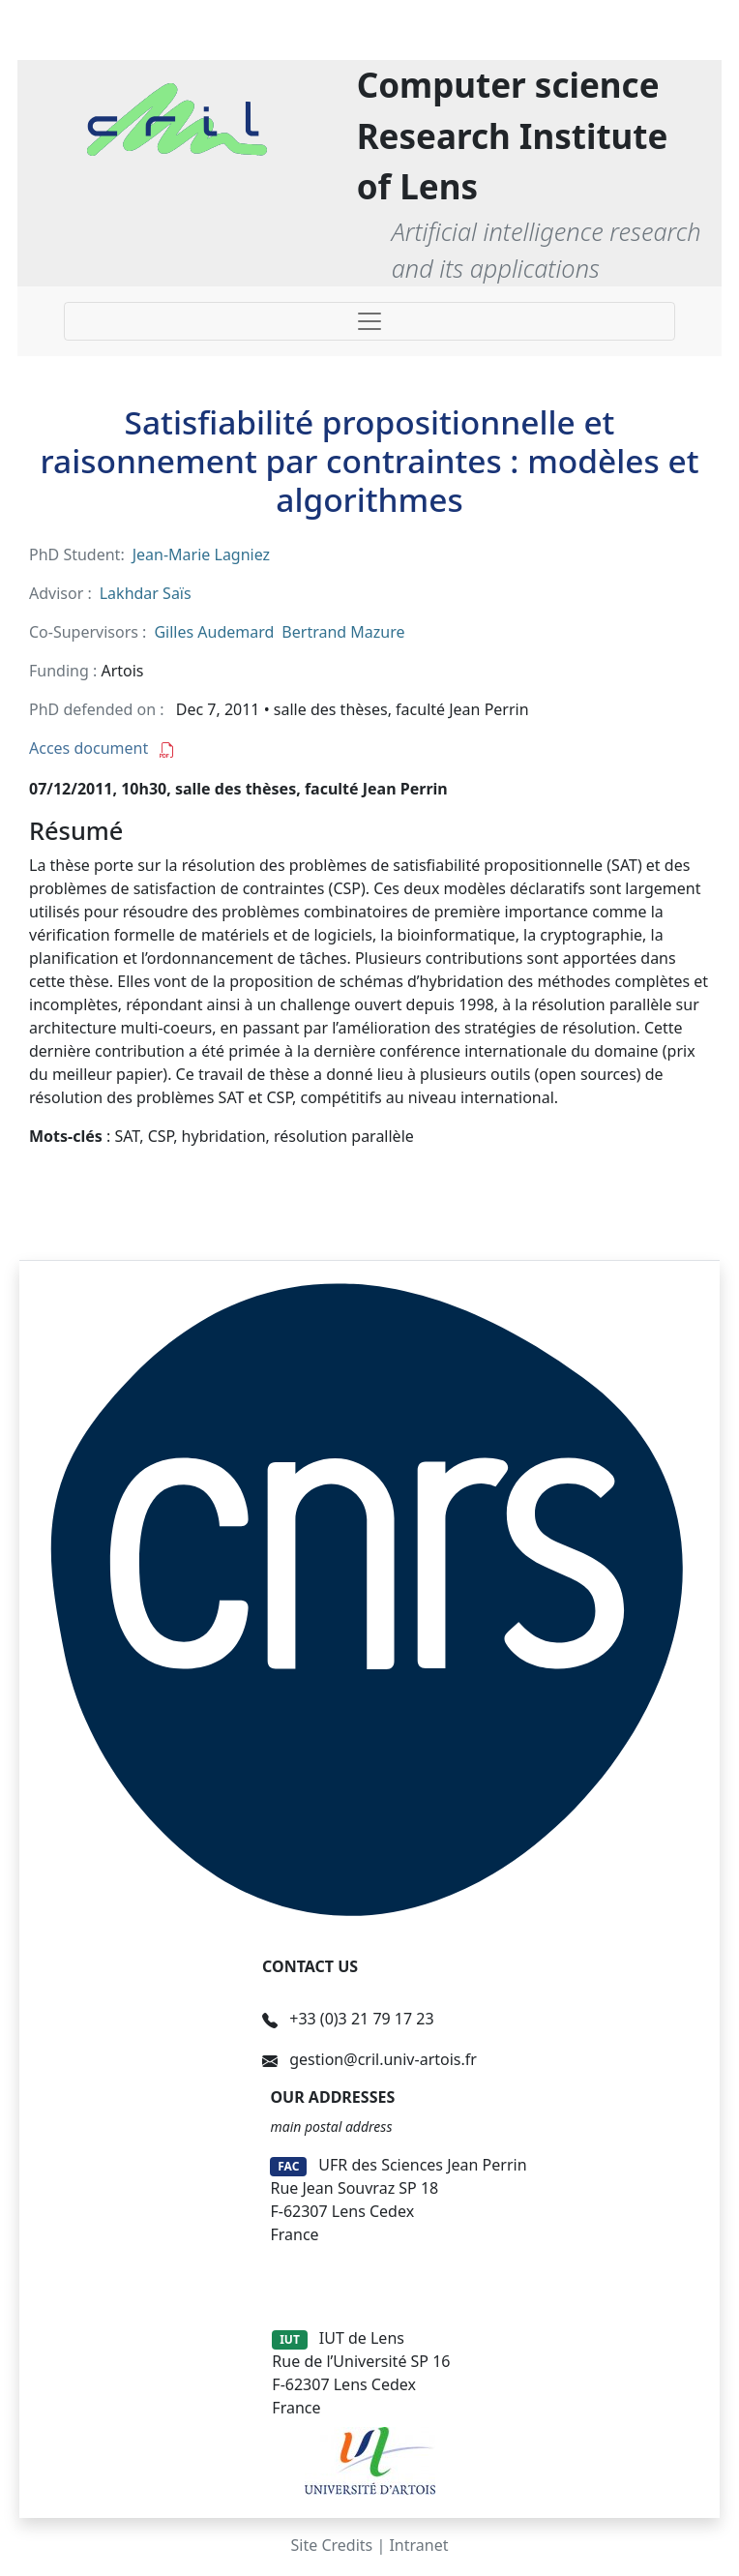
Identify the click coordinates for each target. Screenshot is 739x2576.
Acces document (102, 748)
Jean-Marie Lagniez (201, 554)
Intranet (418, 2545)
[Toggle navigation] (369, 321)
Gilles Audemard (214, 632)
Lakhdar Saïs (146, 593)
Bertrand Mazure (342, 632)
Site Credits (332, 2545)
